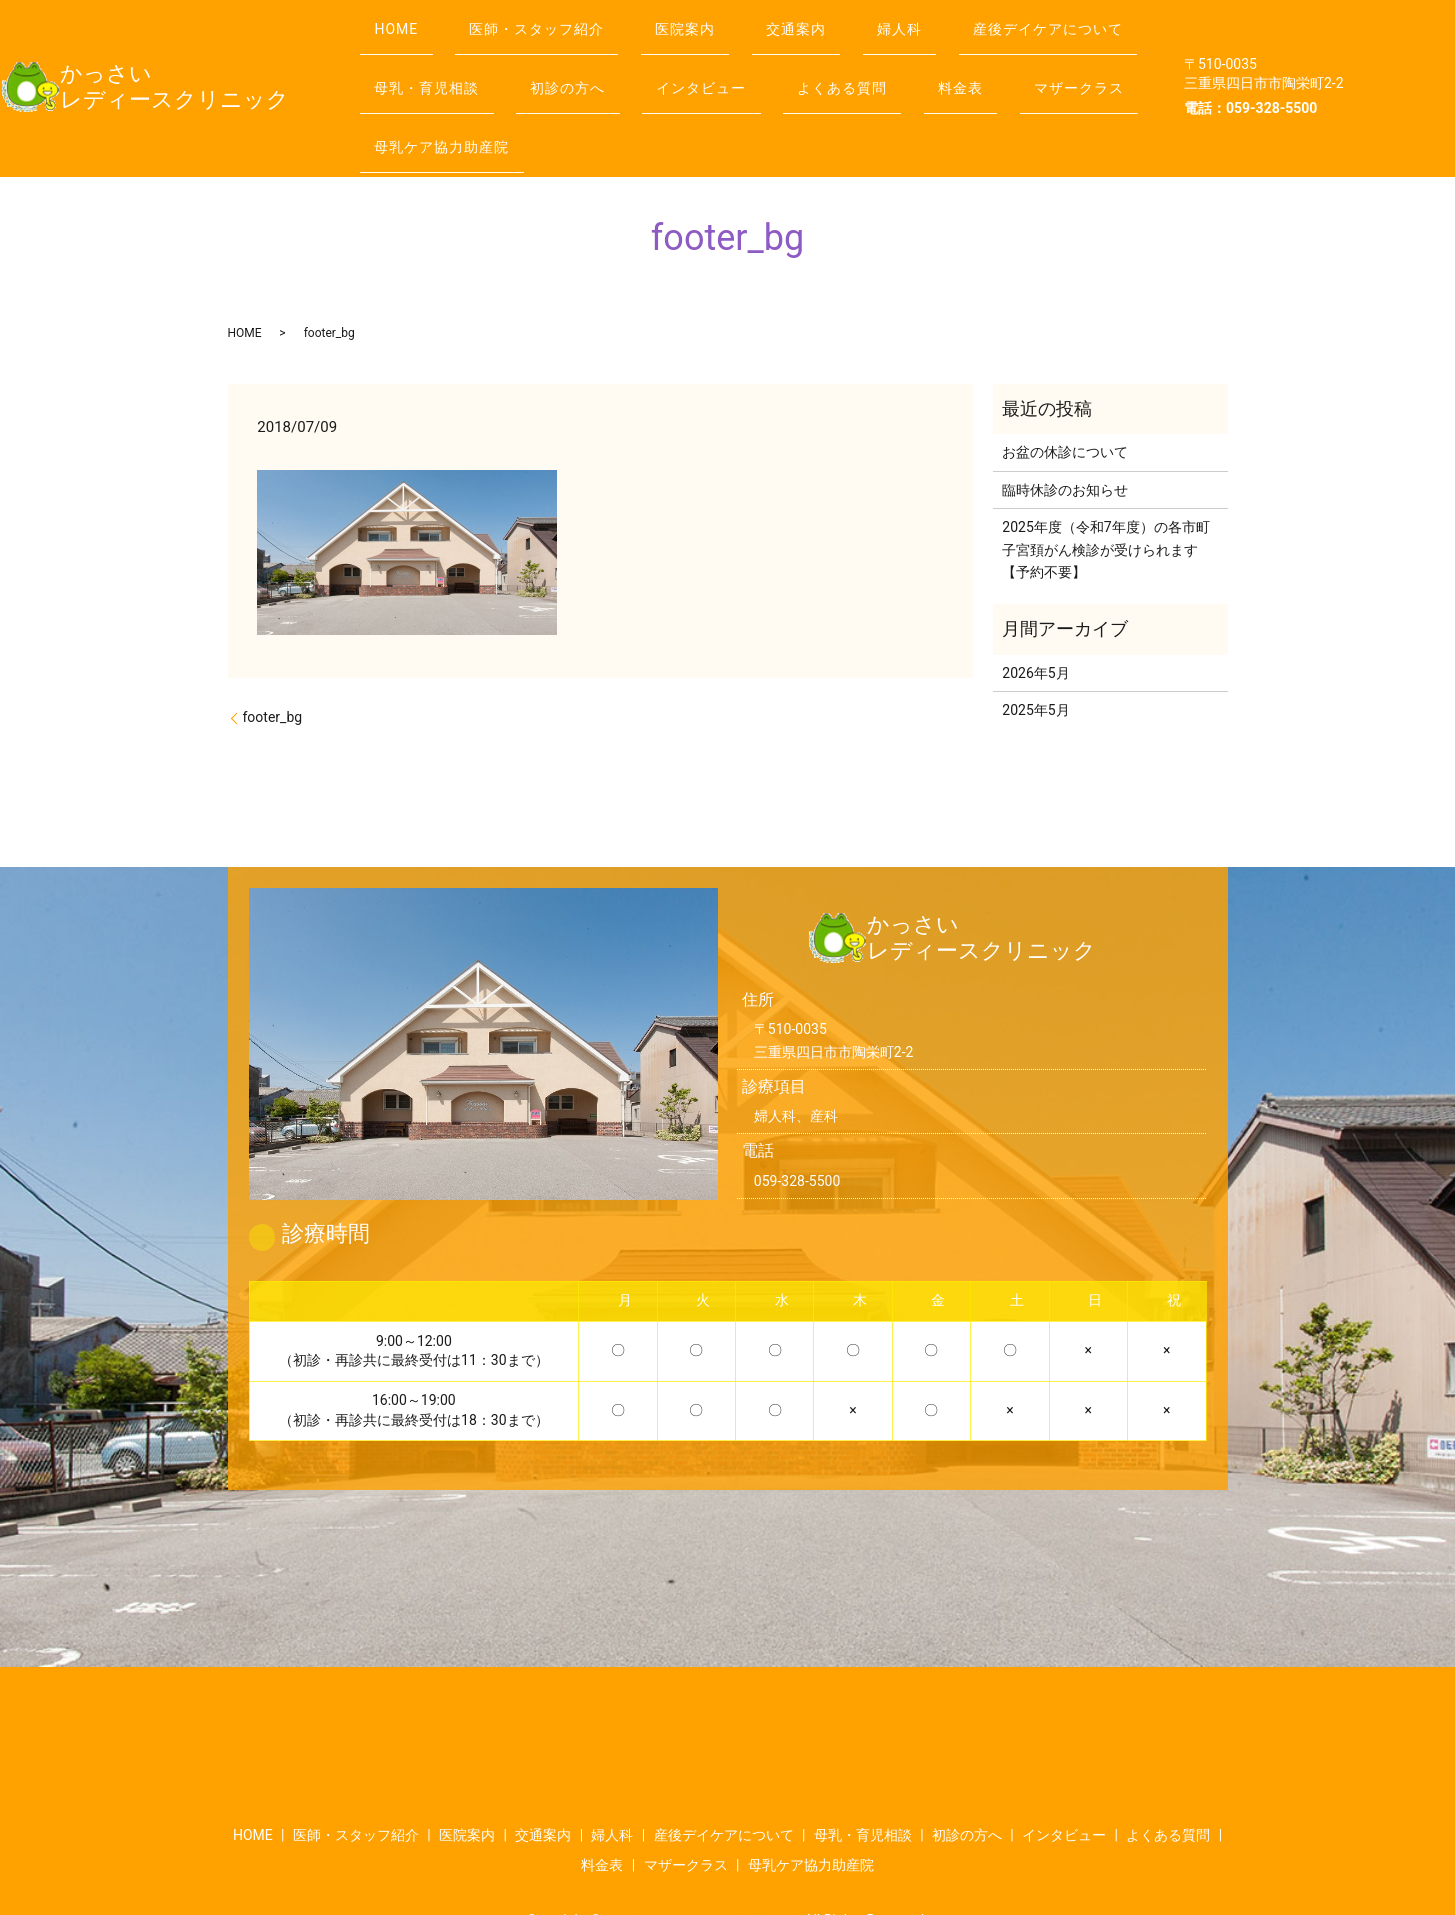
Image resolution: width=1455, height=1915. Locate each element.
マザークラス (690, 98)
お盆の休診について (1065, 396)
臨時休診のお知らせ (1065, 433)
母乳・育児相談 (648, 59)
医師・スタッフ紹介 (557, 19)
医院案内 (719, 19)
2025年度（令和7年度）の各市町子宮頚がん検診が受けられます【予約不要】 (1105, 492)
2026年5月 (1035, 616)
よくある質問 (426, 98)
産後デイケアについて (456, 59)
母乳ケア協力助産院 (867, 98)
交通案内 (843, 19)
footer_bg (273, 660)
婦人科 (960, 19)
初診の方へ (802, 59)
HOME (403, 19)
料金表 (558, 98)
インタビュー (950, 59)
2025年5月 (1035, 653)
